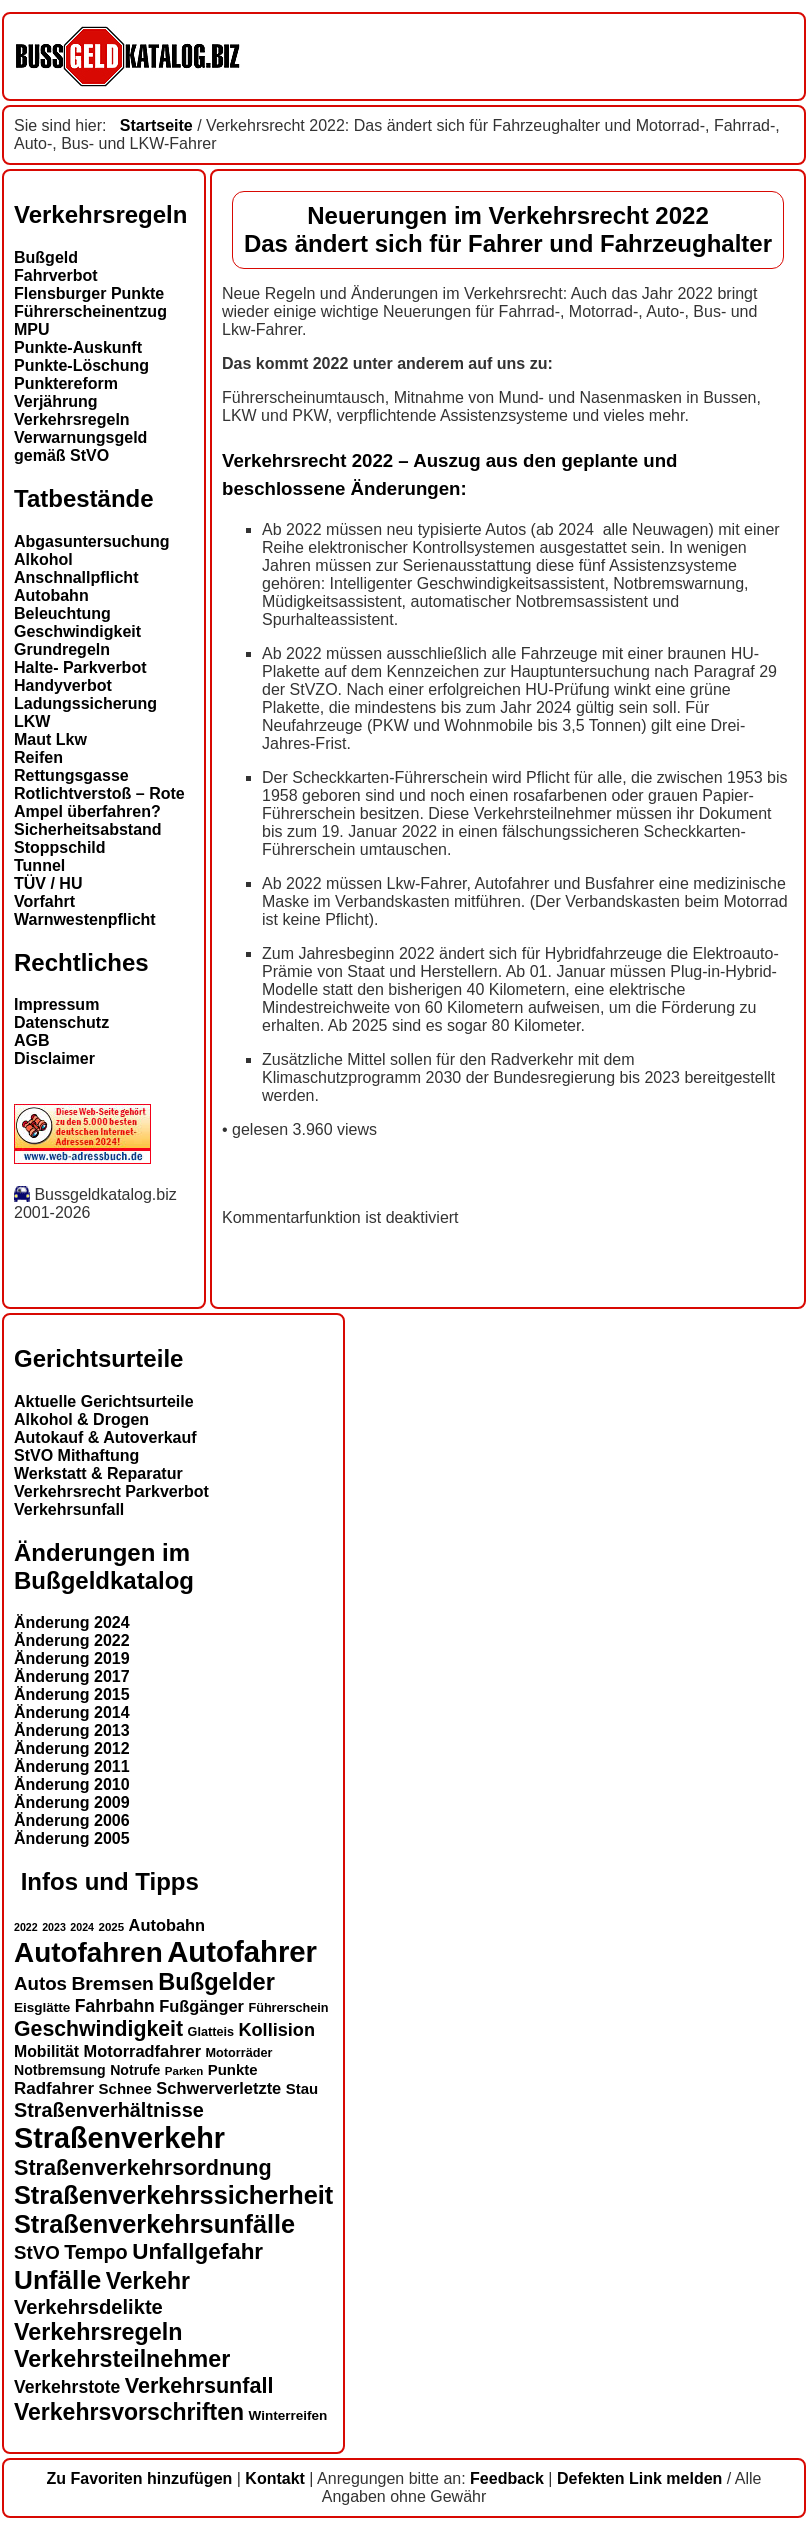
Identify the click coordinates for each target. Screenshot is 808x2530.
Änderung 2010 (72, 1784)
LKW (32, 721)
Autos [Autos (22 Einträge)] (40, 1983)
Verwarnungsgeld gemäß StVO (80, 446)
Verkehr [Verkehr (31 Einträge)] (148, 2281)
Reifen (38, 757)
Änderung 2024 (72, 1622)
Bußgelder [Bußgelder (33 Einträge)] (216, 1982)
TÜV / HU (48, 883)
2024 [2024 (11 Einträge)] (82, 1927)
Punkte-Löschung (81, 365)
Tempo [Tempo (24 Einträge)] (96, 2252)
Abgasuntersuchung (92, 541)
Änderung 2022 (72, 1640)
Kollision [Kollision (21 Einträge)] (276, 2030)
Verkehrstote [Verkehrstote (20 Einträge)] (67, 2387)
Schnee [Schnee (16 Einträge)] (125, 2088)
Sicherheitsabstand (88, 829)
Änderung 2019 (72, 1658)
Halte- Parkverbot (80, 667)
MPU (32, 329)
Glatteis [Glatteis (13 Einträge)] (211, 2032)
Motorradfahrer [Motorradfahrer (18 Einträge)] (143, 2051)
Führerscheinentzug (90, 311)
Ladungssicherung (85, 703)
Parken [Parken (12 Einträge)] (184, 2071)
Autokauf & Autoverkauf (105, 1437)
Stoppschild (60, 847)
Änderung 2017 (72, 1676)
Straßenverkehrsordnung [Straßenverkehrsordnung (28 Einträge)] (143, 2167)
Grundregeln (62, 649)
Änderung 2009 (72, 1802)
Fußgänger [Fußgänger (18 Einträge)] (201, 2006)
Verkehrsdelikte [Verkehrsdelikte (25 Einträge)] (88, 2307)
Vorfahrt (44, 901)
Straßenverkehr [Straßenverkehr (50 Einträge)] (119, 2138)
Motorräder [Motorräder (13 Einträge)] (239, 2053)
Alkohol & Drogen (81, 1419)
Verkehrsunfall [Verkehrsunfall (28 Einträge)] (199, 2385)
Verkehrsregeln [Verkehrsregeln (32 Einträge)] (98, 2332)
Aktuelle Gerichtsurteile (104, 1401)
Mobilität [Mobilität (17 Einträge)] (46, 2051)
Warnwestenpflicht (85, 919)
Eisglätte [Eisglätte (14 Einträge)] (42, 2007)
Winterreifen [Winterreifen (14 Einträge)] (288, 2415)
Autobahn (51, 595)
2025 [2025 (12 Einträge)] (112, 1927)
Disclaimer (54, 1058)
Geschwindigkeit (77, 631)
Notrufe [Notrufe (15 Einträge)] (135, 2070)
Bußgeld (46, 257)
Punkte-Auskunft (78, 347)
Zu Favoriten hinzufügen (140, 2478)
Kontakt (275, 2478)
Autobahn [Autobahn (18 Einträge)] (167, 1925)
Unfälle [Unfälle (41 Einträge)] (57, 2280)
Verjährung (56, 401)
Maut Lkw (50, 739)
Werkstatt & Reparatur (98, 1473)
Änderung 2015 (72, 1694)
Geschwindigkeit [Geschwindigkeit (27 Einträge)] (98, 2029)
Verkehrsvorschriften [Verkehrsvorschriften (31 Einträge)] (129, 2412)
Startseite (156, 125)
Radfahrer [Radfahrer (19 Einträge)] (54, 2088)
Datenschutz (61, 1022)
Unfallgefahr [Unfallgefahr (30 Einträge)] (197, 2251)
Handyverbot (63, 685)
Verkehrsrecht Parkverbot (111, 1491)
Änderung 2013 (72, 1730)
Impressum (56, 1004)
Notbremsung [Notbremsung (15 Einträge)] (60, 2070)
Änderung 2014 (72, 1712)
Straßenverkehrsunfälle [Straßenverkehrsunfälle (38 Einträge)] (154, 2224)
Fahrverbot (56, 275)
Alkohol (43, 559)
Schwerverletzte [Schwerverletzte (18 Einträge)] (218, 2088)
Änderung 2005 (72, 1838)
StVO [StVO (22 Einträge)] (37, 2252)
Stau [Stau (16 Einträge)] (302, 2088)
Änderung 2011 (72, 1766)
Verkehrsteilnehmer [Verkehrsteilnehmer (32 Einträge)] (122, 2359)
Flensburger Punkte (89, 293)
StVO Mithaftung (76, 1455)
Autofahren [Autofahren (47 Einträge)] (88, 1952)
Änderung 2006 (72, 1820)
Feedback (507, 2478)
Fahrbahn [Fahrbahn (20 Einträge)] (115, 2006)
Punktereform (66, 383)
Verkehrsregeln (72, 419)
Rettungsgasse (71, 775)
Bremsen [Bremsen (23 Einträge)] (112, 1983)
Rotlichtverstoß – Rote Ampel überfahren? (99, 802)
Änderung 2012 (72, 1748)
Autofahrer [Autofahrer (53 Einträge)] (242, 1951)
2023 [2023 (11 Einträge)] (54, 1927)
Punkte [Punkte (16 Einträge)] (233, 2069)
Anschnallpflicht (76, 577)
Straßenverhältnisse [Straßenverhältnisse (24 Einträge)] (109, 2110)
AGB (32, 1040)
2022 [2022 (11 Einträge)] (26, 1927)
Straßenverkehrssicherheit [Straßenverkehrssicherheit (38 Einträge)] (173, 2195)
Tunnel (39, 865)
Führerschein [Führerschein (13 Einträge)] (288, 2008)
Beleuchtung (62, 613)
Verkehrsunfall (69, 1509)
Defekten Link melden (639, 2478)
